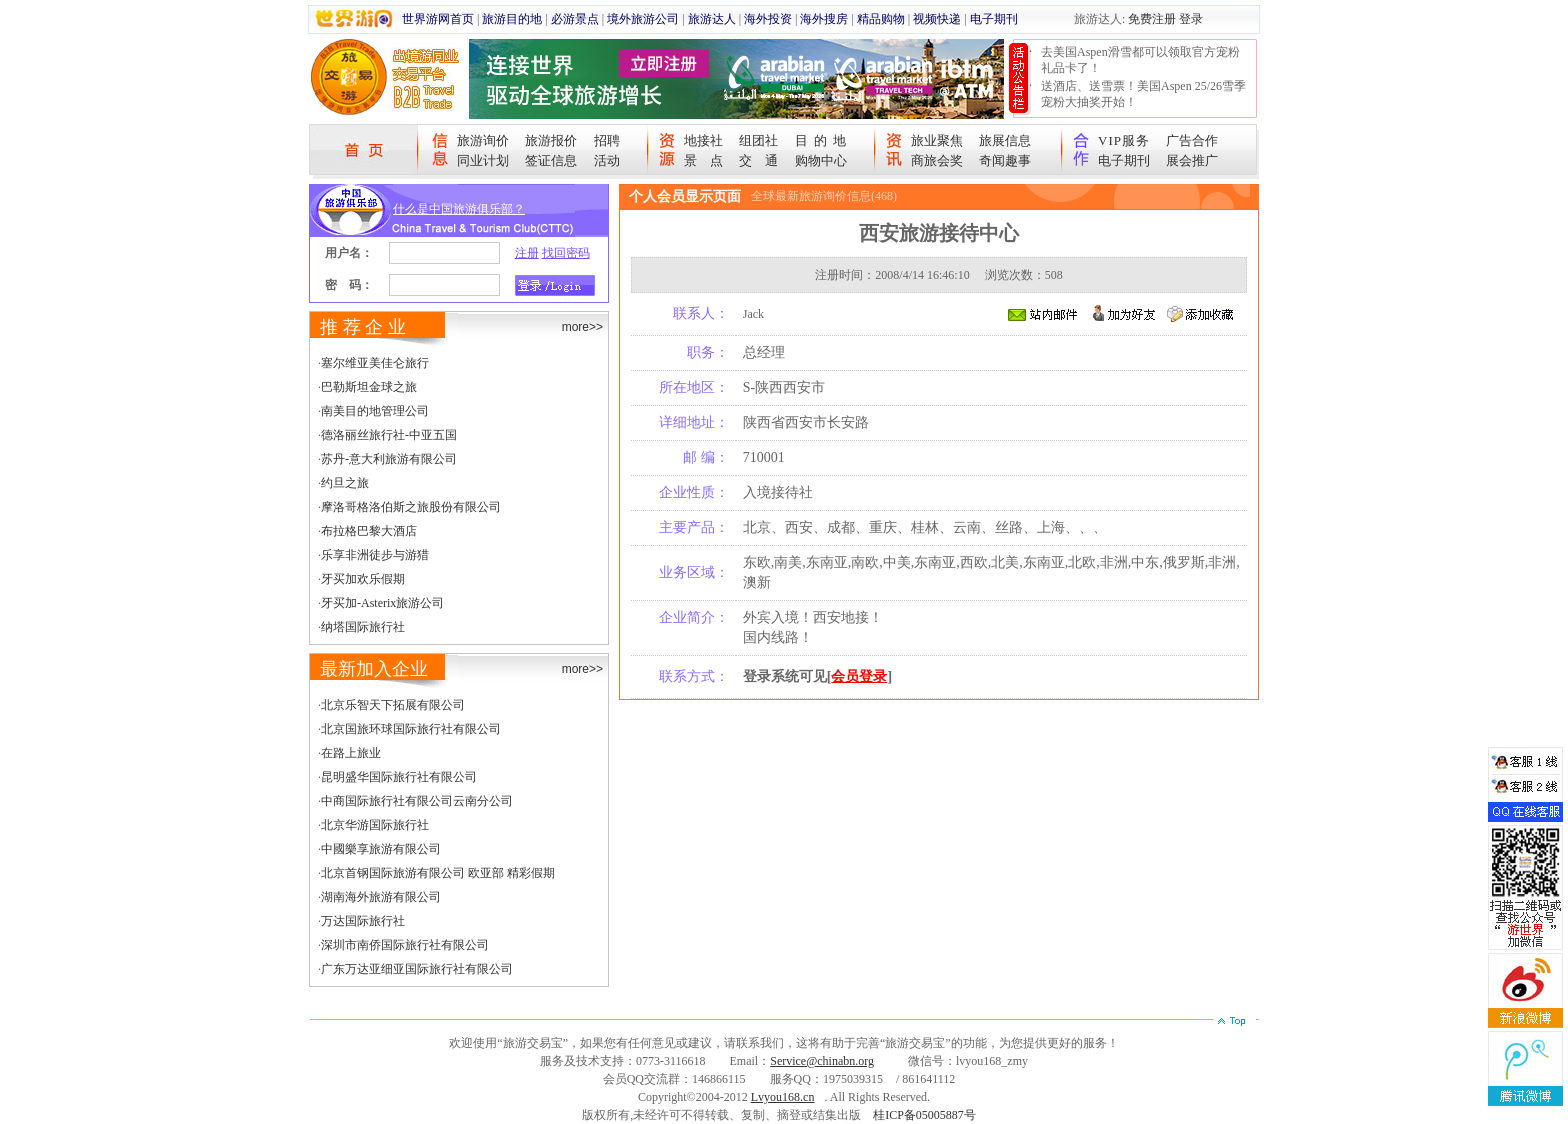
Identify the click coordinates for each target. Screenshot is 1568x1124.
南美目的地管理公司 (375, 411)
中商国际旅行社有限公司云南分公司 (417, 801)
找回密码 (566, 253)
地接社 (703, 140)
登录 (1191, 19)
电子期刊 (994, 19)
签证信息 (551, 160)
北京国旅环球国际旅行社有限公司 (411, 729)
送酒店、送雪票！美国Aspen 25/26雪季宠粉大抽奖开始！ (1143, 94)
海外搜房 (824, 19)
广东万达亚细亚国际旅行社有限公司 (417, 969)
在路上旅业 (351, 753)
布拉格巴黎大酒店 (369, 531)
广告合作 (1192, 140)
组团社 (758, 140)
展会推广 (1192, 160)
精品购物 (881, 19)
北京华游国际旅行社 (375, 825)
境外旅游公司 (643, 19)
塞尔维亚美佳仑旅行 (375, 363)
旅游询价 (483, 140)
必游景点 (575, 19)
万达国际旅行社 (363, 921)
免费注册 (1152, 19)
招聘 (607, 140)
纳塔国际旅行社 (363, 627)
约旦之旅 (345, 483)
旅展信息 (1005, 140)
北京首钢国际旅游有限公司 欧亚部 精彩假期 (438, 873)
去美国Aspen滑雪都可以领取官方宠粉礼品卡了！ (1140, 60)
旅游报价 (551, 140)
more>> (582, 327)
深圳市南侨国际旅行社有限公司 (405, 945)
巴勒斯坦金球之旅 (369, 387)
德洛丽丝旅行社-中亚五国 (389, 435)
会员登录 (859, 676)
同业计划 (483, 160)
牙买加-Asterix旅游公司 (382, 603)
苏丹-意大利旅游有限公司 (389, 459)
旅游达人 (712, 19)
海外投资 (768, 19)
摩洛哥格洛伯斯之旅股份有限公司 (411, 507)
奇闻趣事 (1005, 160)
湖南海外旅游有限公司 (381, 897)
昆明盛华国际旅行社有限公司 (399, 777)
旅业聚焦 (937, 140)
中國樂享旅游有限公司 (381, 849)
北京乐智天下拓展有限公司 (393, 705)
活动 (607, 160)
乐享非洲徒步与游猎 (375, 555)
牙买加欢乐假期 (363, 579)
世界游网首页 (438, 19)
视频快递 (937, 19)
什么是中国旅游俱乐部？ (459, 209)
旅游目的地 (512, 19)
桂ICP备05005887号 (924, 1115)
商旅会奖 (937, 160)
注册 (527, 253)
